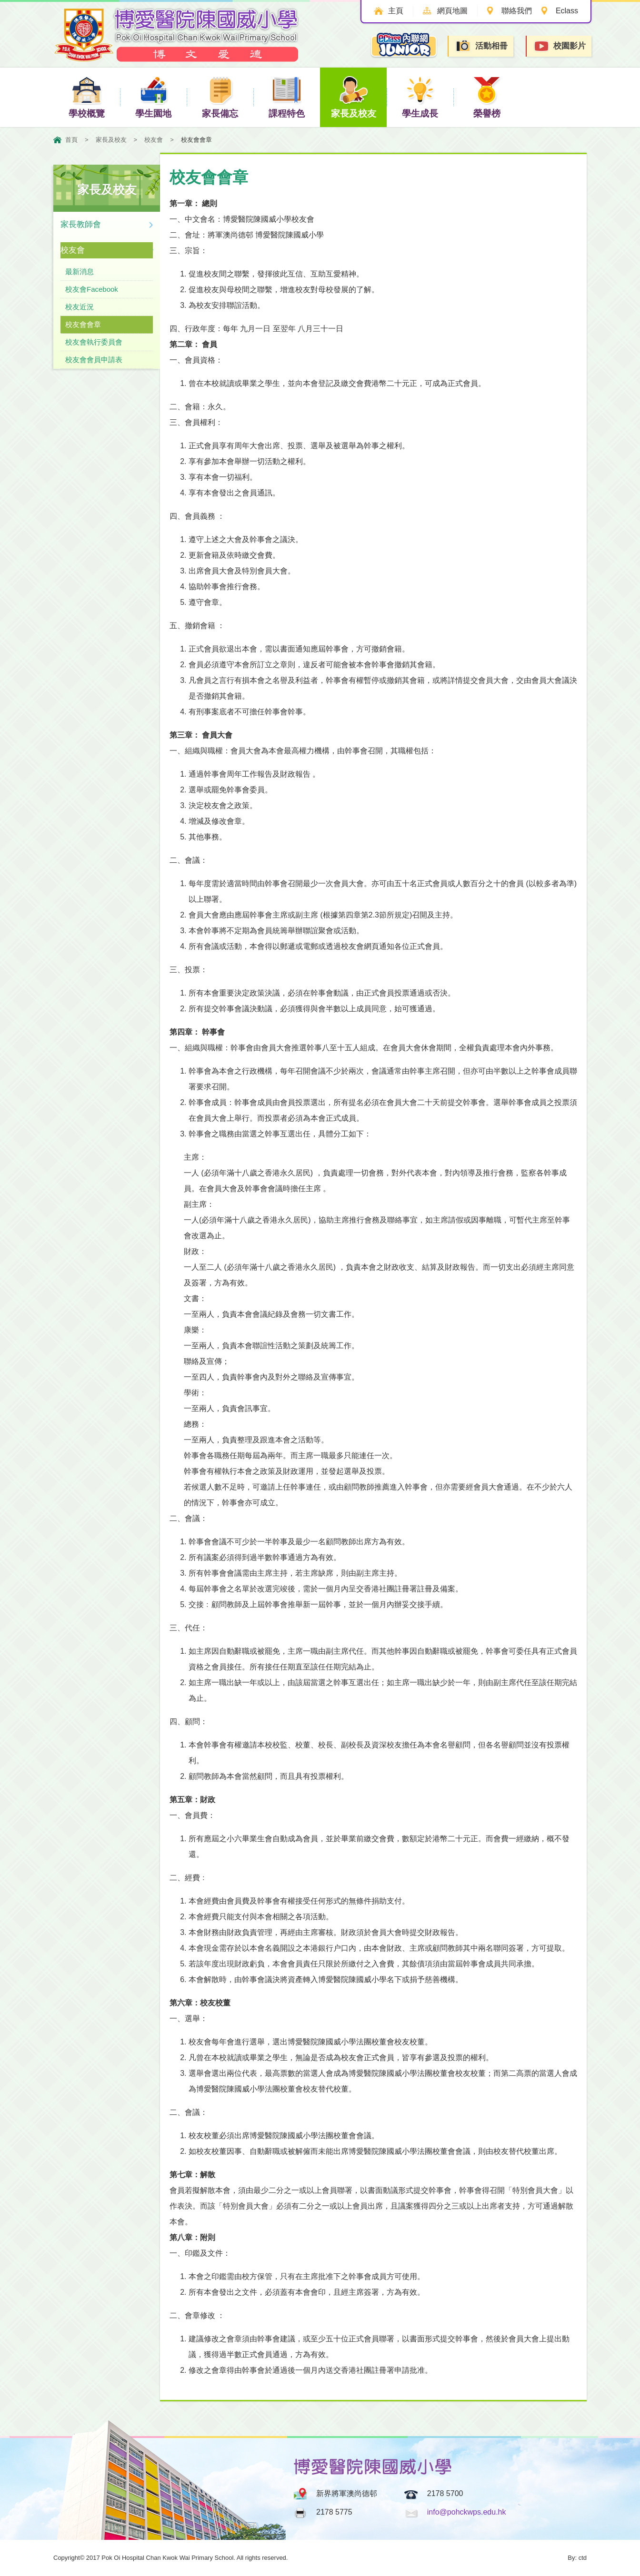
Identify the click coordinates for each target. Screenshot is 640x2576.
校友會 (153, 139)
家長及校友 (353, 96)
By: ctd (577, 2557)
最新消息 (79, 271)
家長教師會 (80, 224)
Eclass (567, 11)
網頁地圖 (452, 11)
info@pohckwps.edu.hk (466, 2512)
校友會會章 (83, 324)
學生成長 (420, 96)
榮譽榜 (486, 96)
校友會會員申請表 (93, 359)
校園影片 (559, 46)
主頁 (395, 11)
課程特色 (287, 96)
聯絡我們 (516, 11)
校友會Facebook (91, 289)
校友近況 (79, 307)
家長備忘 (220, 96)
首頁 (71, 139)
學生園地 (153, 96)
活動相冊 (481, 46)
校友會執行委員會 (93, 342)
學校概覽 (87, 96)
